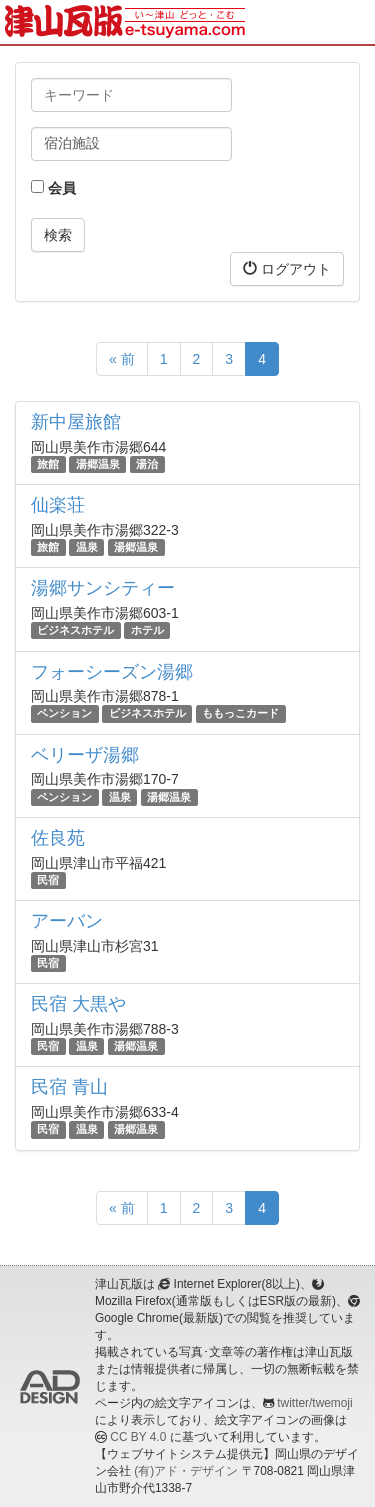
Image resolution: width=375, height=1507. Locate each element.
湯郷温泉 (98, 464)
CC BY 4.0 (138, 1437)
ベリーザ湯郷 (85, 755)
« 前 (122, 359)
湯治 (147, 464)
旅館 (48, 464)
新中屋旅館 (76, 422)
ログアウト (287, 268)
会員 (53, 188)
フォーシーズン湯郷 (112, 672)
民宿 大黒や (78, 1004)
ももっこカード (240, 714)
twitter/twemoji (314, 1403)
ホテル (147, 630)
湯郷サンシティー (103, 588)
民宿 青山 (69, 1087)
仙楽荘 (58, 505)
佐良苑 (58, 838)
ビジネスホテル (75, 630)
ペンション (64, 714)
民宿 (48, 880)
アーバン (67, 921)
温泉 (87, 547)
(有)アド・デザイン (186, 1471)
